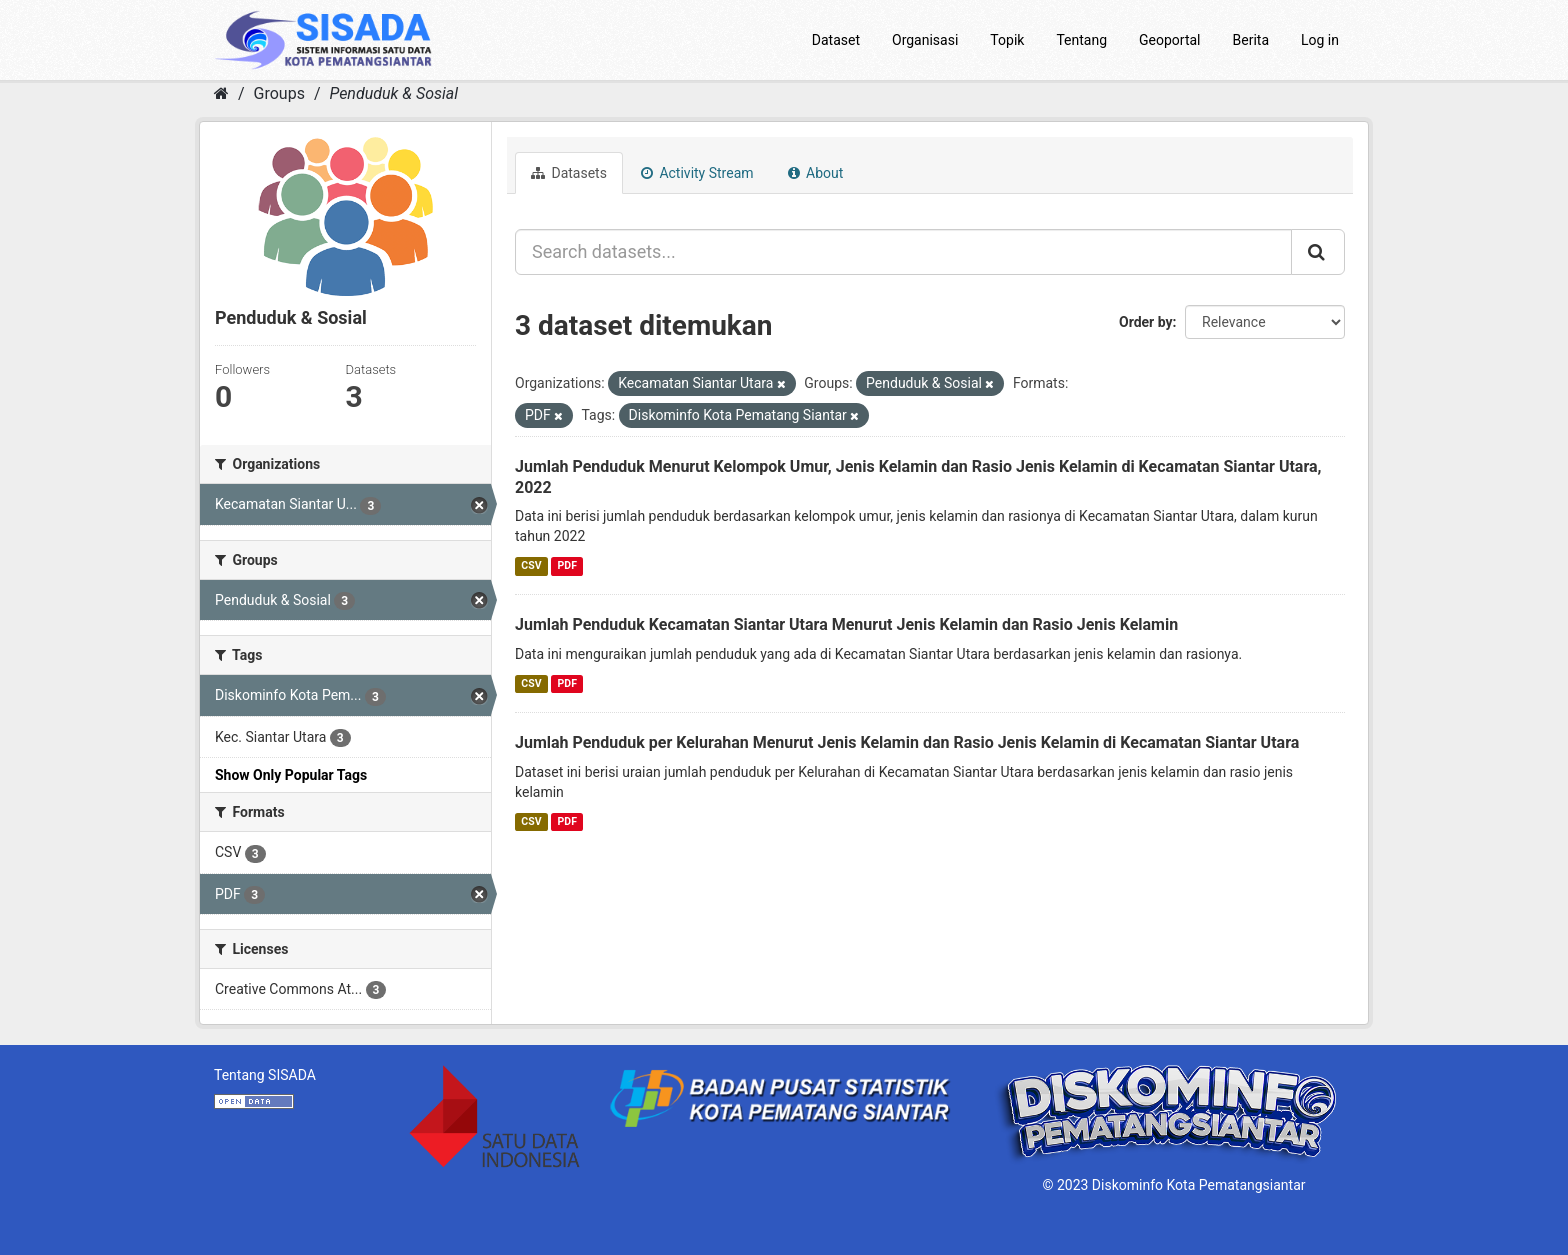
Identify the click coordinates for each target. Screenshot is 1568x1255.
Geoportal (1169, 40)
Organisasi (925, 40)
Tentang (1081, 40)
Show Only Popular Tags (291, 775)
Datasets (569, 173)
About (816, 173)
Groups (279, 93)
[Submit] (1318, 252)
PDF (567, 565)
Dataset (836, 40)
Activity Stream (697, 173)
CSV (531, 565)
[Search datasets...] (903, 252)
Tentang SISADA (265, 1075)
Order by (1146, 322)
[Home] (221, 93)
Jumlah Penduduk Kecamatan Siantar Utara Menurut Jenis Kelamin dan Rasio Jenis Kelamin (846, 624)
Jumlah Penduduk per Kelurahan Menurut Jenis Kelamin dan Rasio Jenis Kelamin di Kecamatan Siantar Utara (907, 742)
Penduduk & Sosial (393, 93)
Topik (1007, 40)
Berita (1251, 40)
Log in (1320, 40)
